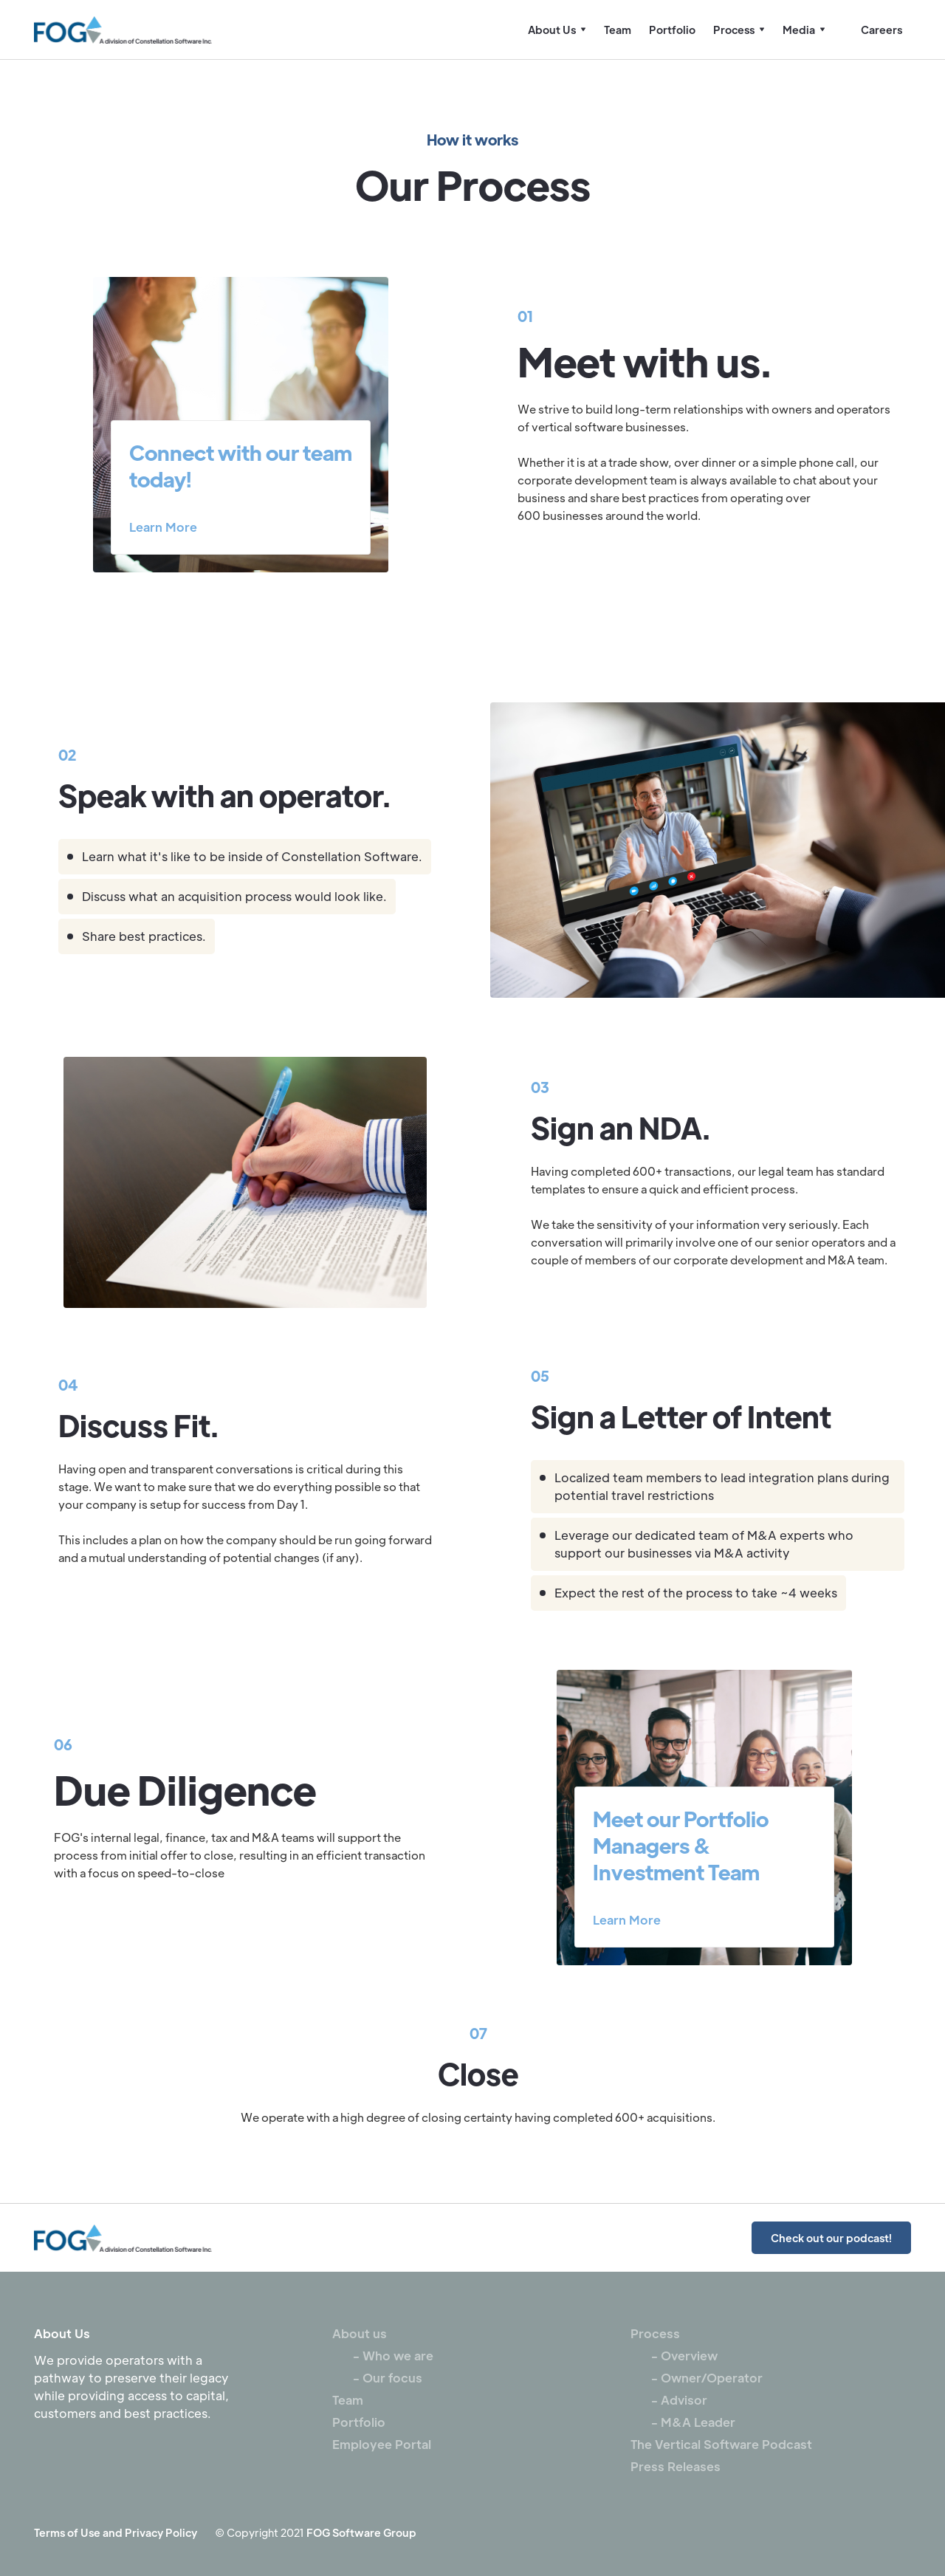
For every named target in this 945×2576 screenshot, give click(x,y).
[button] (557, 29)
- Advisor (668, 2400)
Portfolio (672, 29)
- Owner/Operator (696, 2377)
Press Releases (675, 2466)
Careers (881, 29)
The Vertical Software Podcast (721, 2444)
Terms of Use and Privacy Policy (115, 2532)
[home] (123, 30)
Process (655, 2333)
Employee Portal (381, 2444)
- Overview (674, 2355)
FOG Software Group (361, 2532)
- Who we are (382, 2355)
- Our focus (377, 2377)
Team (617, 29)
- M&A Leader (682, 2422)
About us (359, 2333)
